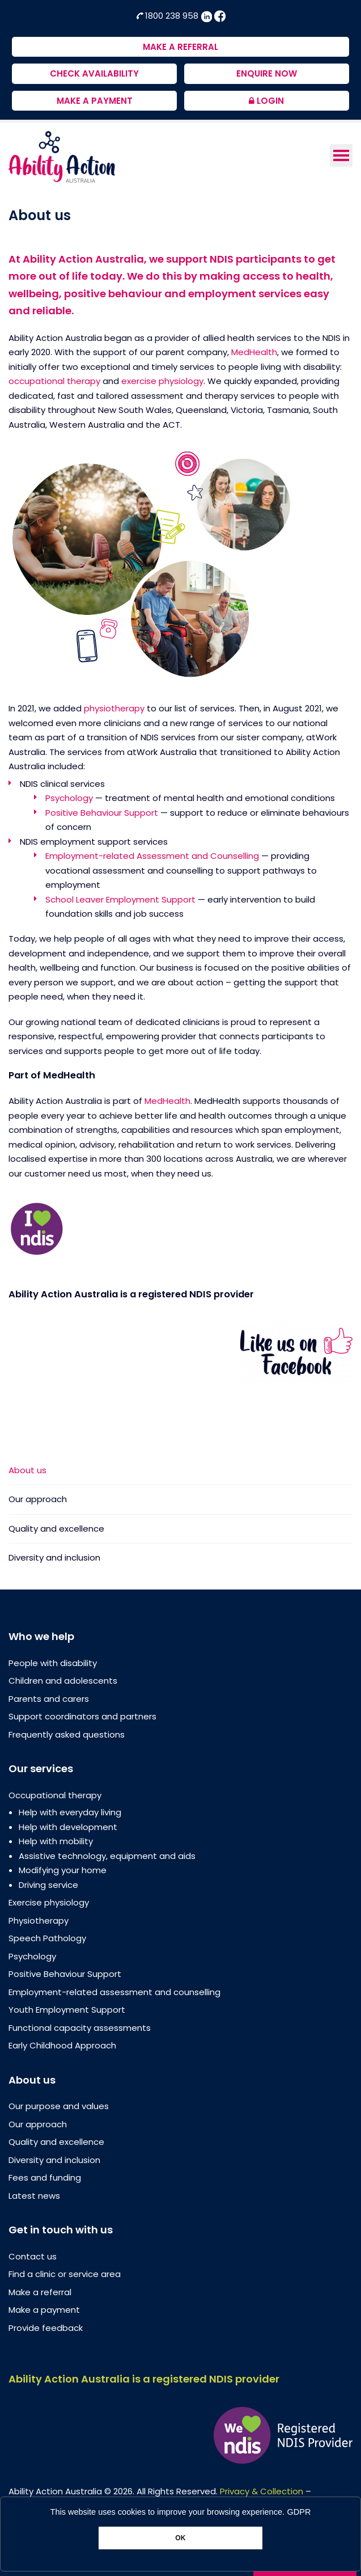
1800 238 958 (168, 16)
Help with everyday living (70, 1812)
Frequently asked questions (67, 1734)
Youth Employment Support (67, 2010)
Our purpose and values (59, 2106)
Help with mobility (56, 1841)
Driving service (48, 1885)
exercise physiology (162, 381)
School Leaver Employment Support (120, 899)
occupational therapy (54, 381)
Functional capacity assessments (80, 2028)
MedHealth (254, 352)
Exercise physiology (49, 1902)
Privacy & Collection (261, 2491)
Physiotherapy (39, 1920)
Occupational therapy (55, 1795)
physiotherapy (114, 708)
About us (27, 1471)
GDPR (299, 2511)
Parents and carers (49, 1699)
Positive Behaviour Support (101, 813)
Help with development (68, 1827)
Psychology (69, 798)
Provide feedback (46, 2328)
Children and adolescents (63, 1681)
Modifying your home (63, 1870)
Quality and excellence (56, 1528)
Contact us (33, 2256)
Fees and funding (45, 2177)
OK (180, 2538)
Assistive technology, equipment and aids (107, 1856)
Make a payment (44, 2310)
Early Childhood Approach (62, 2045)
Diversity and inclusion (54, 1557)
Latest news (34, 2196)
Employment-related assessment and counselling (114, 1992)
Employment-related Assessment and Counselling (152, 856)
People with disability (53, 1663)
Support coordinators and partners (82, 1716)
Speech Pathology (47, 1938)
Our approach (38, 1499)
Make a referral (40, 2292)
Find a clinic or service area (65, 2274)
